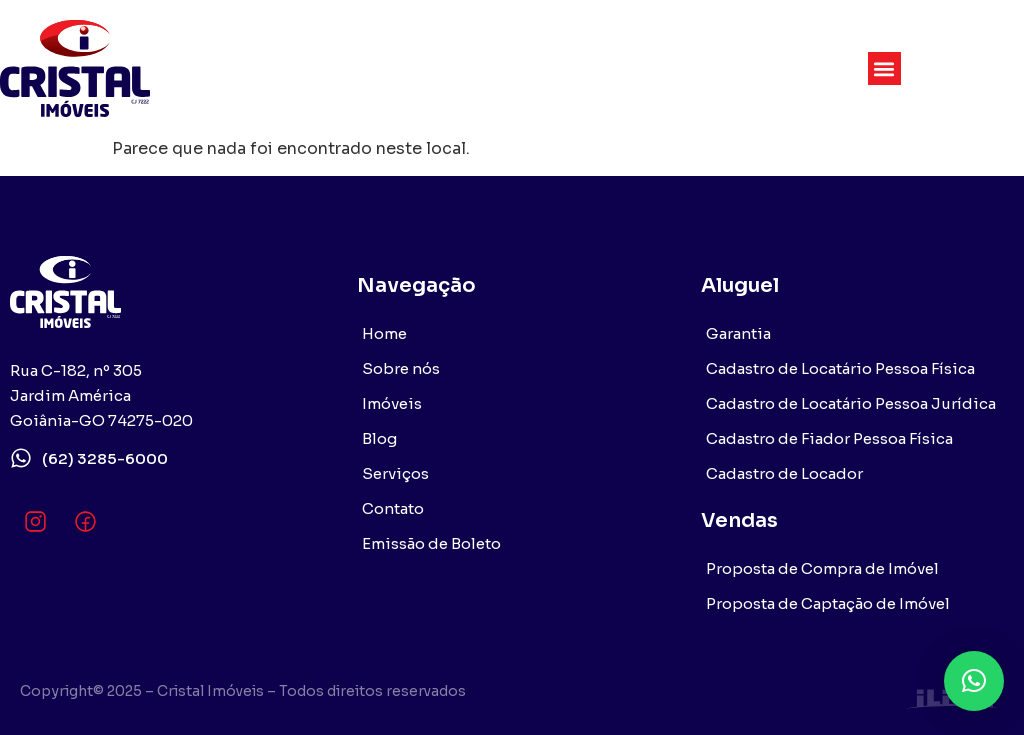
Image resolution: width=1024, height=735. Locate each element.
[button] (884, 68)
